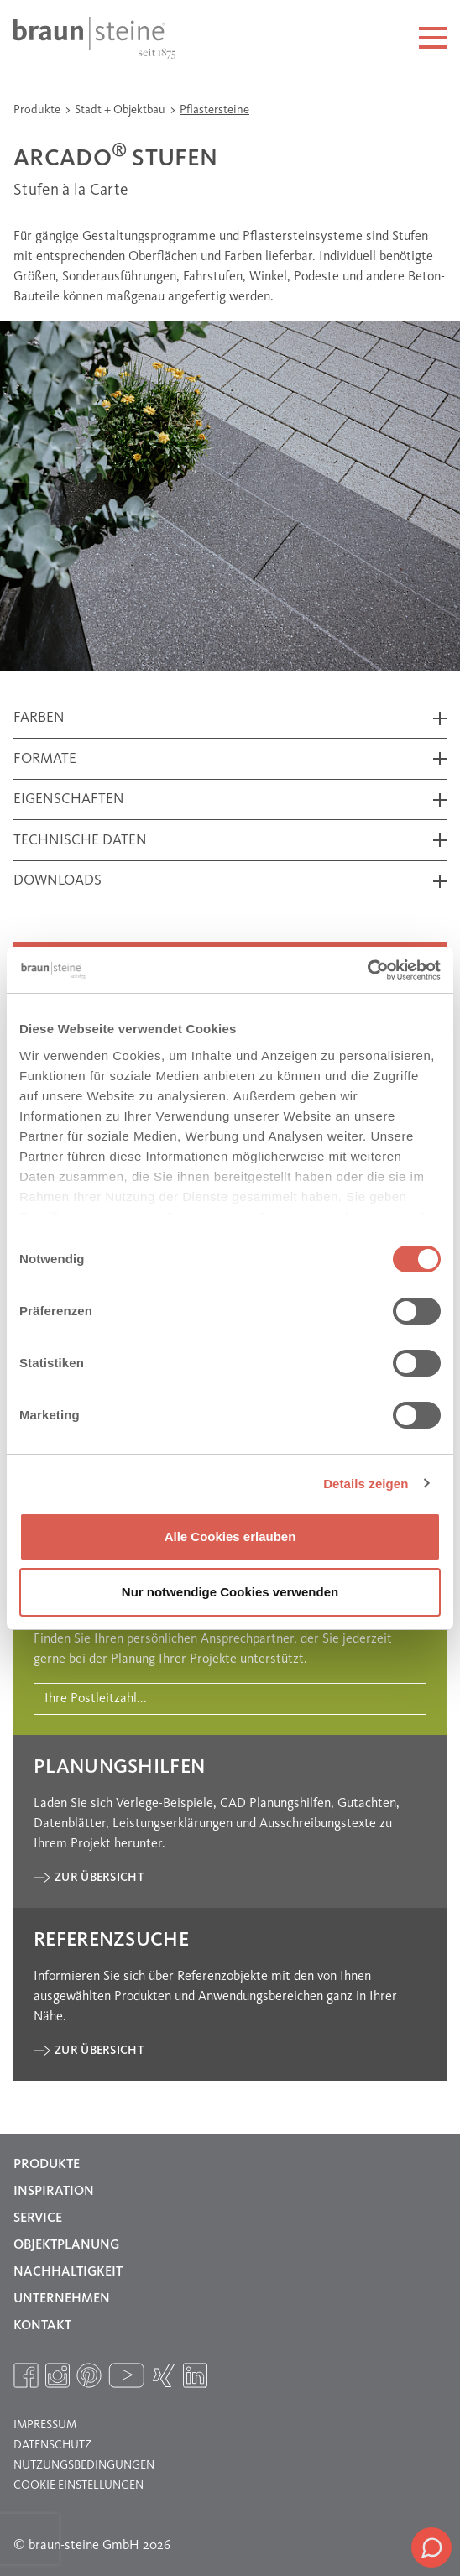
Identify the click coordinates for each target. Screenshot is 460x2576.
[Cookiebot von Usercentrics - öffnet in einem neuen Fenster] (367, 970)
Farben (39, 718)
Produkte (38, 110)
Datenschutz (52, 2445)
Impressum (44, 2425)
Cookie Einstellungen (78, 2485)
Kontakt (42, 2326)
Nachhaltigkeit (68, 2272)
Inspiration (53, 2191)
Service (37, 2218)
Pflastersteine (214, 110)
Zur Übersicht (99, 1878)
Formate (44, 759)
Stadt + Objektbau (121, 110)
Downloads (57, 881)
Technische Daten (80, 840)
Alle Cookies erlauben (230, 1536)
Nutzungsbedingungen (83, 2465)
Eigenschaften (68, 799)
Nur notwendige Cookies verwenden (230, 1592)
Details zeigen (365, 1483)
